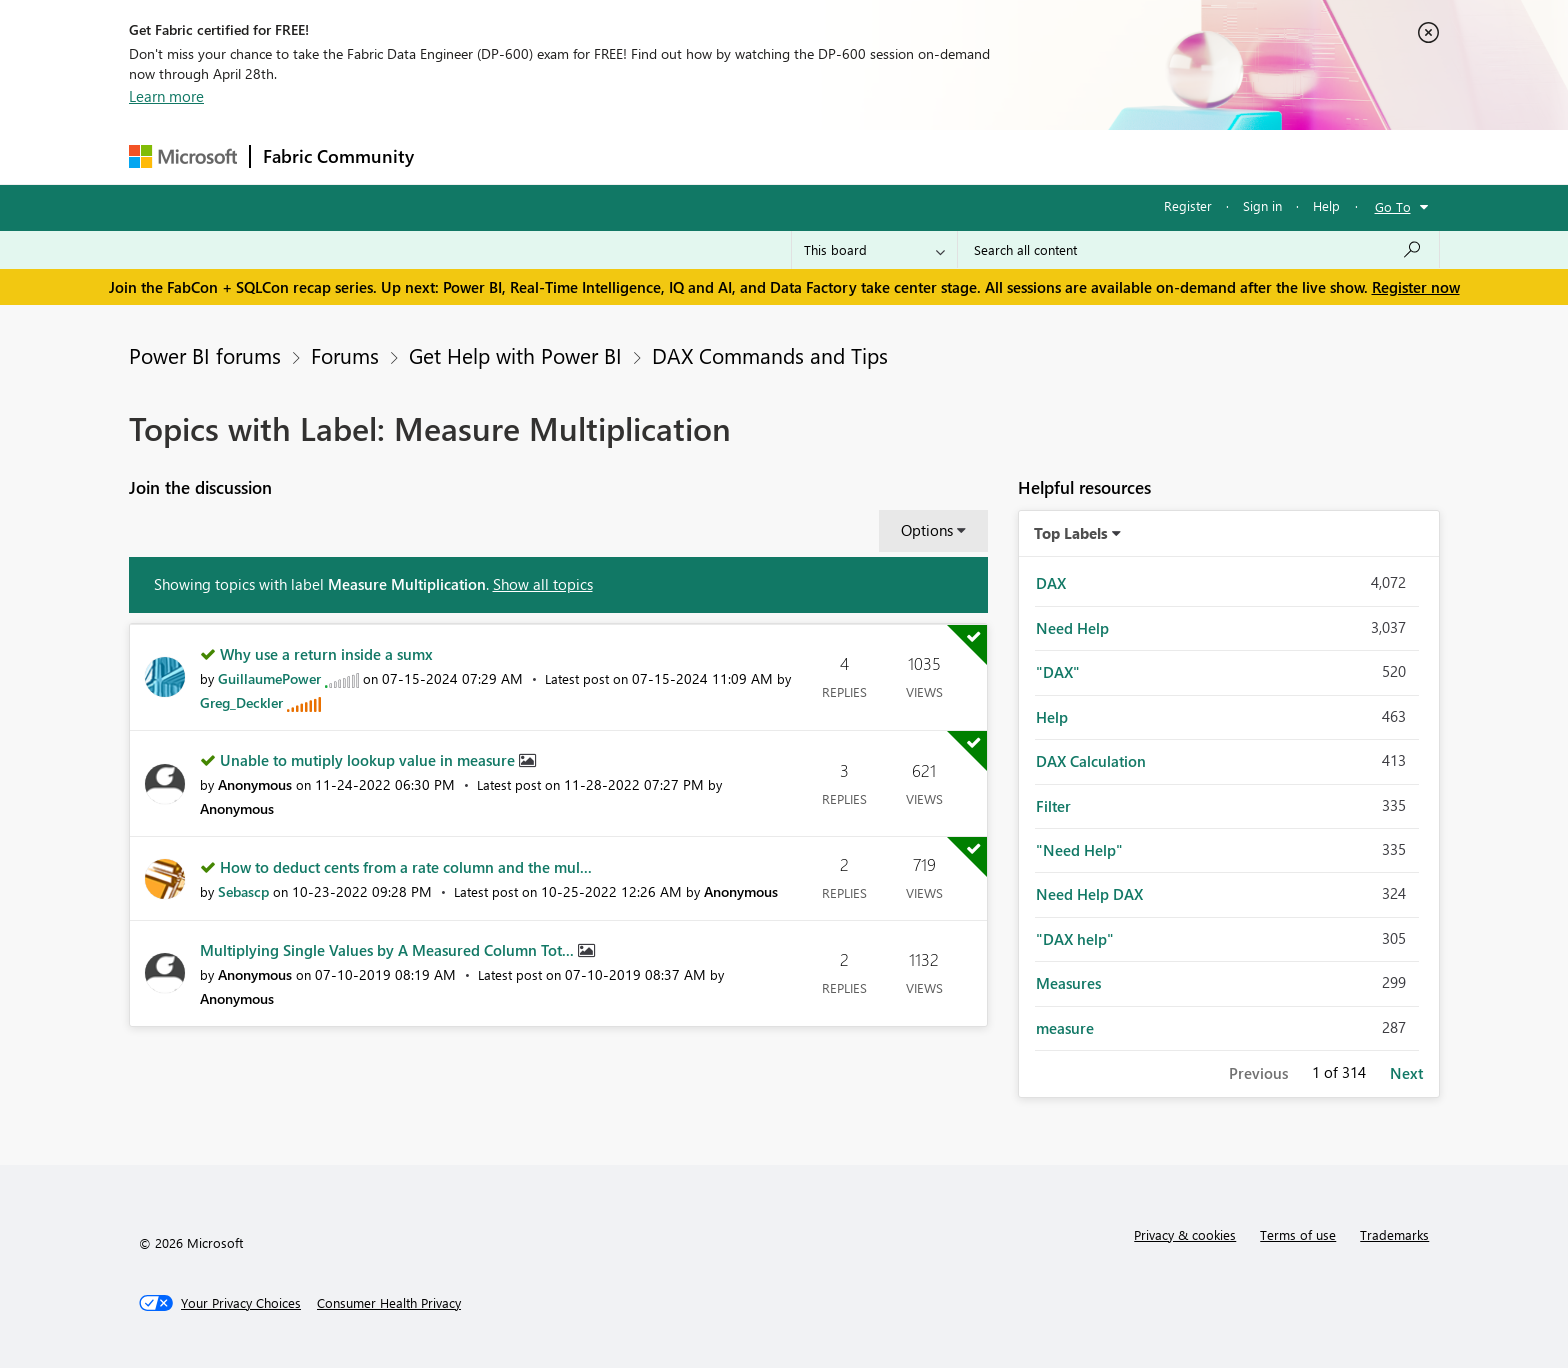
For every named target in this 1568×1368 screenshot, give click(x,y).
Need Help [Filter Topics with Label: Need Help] (1072, 628)
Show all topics (543, 584)
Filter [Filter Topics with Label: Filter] (1053, 806)
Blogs (808, 156)
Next (1406, 1073)
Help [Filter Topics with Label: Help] (1052, 717)
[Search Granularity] (874, 250)
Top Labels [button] (1071, 533)
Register (1188, 205)
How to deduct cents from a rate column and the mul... (406, 867)
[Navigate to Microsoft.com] (183, 156)
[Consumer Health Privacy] (389, 1303)
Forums (459, 156)
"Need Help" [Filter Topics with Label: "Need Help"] (1079, 850)
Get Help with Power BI (515, 355)
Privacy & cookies (1185, 1234)
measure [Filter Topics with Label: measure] (1065, 1028)
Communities (718, 156)
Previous (1258, 1073)
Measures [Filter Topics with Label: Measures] (1068, 983)
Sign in (1262, 205)
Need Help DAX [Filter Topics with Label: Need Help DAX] (1089, 894)
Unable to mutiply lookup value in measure (369, 760)
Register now (1416, 287)
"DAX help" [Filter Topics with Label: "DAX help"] (1075, 939)
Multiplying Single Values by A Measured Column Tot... (389, 950)
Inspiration (547, 156)
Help (1326, 205)
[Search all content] (1198, 250)
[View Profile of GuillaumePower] (269, 678)
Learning (885, 156)
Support (969, 156)
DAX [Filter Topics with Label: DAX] (1051, 583)
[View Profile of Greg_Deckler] (241, 702)
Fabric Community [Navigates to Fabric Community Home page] (338, 156)
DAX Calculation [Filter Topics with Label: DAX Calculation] (1091, 761)
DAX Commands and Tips (770, 355)
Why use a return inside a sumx (326, 654)
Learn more (166, 96)
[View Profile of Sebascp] (243, 891)
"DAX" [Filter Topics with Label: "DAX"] (1058, 672)
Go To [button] (1393, 206)
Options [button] (927, 530)
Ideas (629, 156)
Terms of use (1298, 1234)
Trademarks (1394, 1234)
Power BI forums (205, 355)
